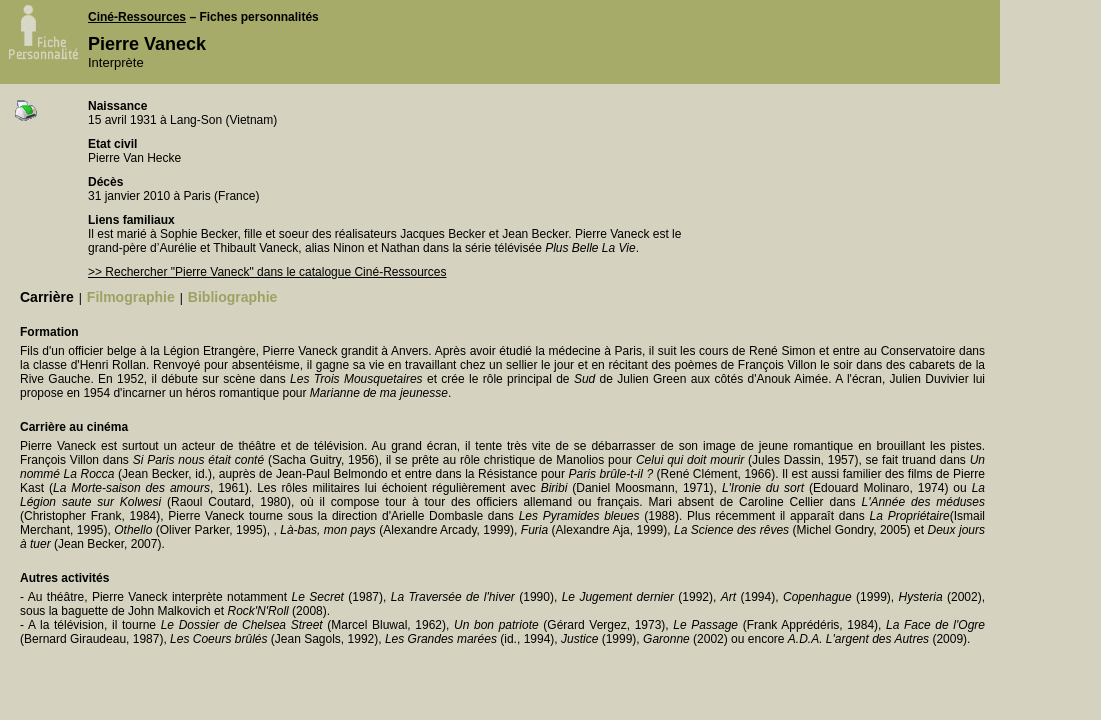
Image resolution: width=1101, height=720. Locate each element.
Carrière (47, 297)
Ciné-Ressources (137, 17)
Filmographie (131, 297)
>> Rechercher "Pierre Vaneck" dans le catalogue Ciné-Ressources (267, 272)
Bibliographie (232, 297)
